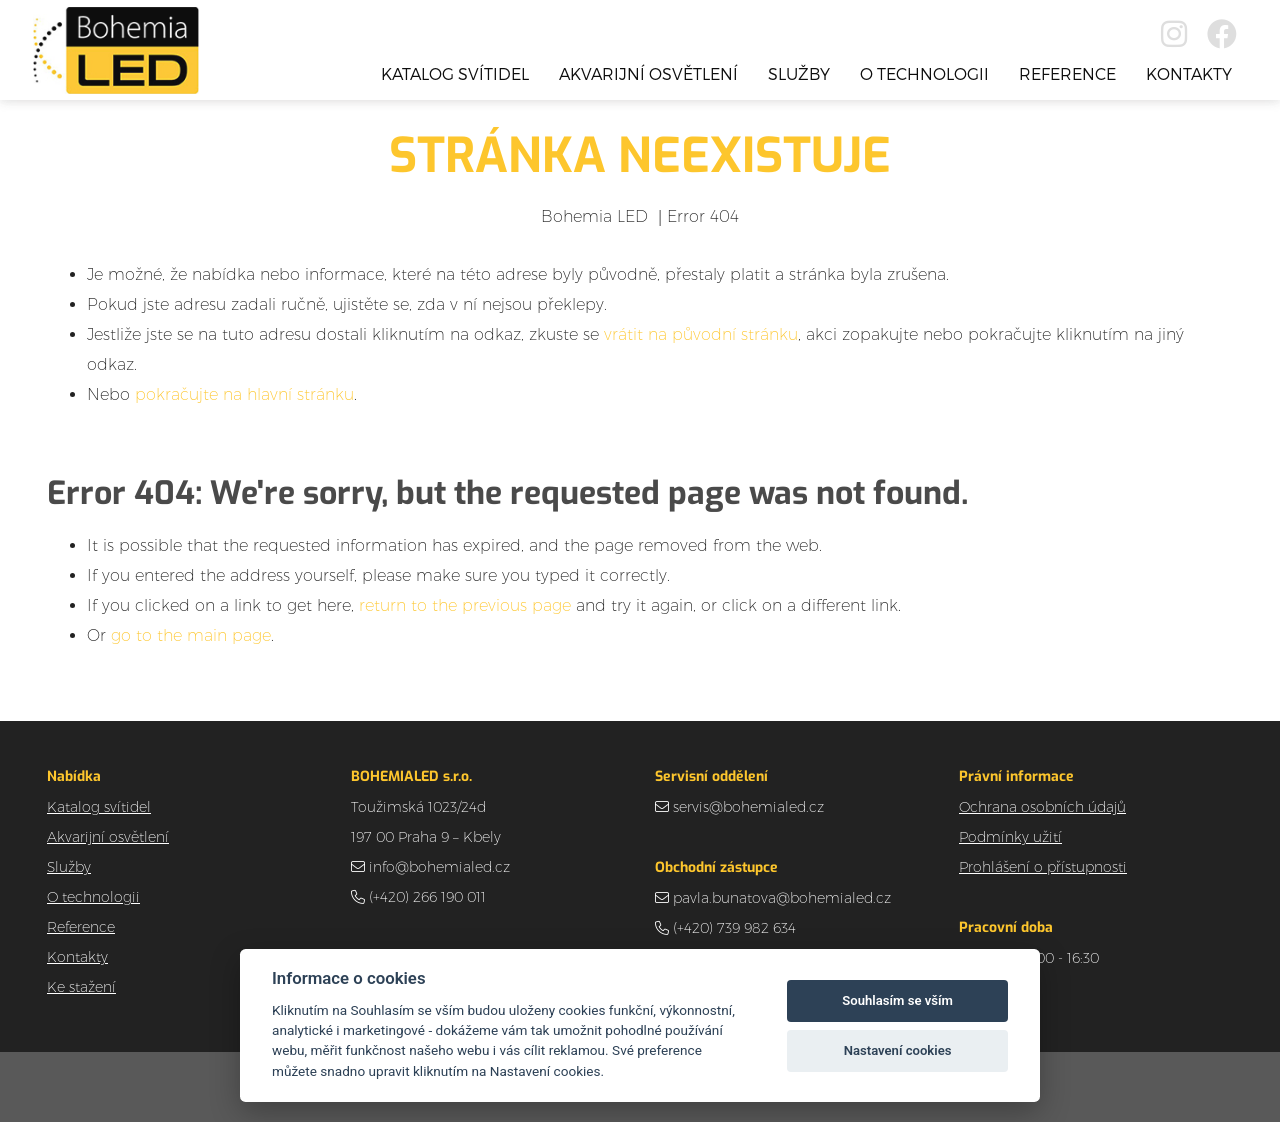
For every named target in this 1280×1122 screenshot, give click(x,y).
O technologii (924, 73)
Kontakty (1189, 73)
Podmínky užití (1010, 837)
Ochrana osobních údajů (1042, 807)
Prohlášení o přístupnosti (1043, 867)
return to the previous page (465, 605)
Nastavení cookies (898, 1050)
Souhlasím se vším (897, 1000)
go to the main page (191, 635)
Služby (799, 73)
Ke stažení (81, 987)
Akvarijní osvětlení (648, 73)
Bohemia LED (594, 216)
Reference (1067, 73)
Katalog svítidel (455, 73)
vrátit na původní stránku (701, 334)
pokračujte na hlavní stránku (244, 394)
